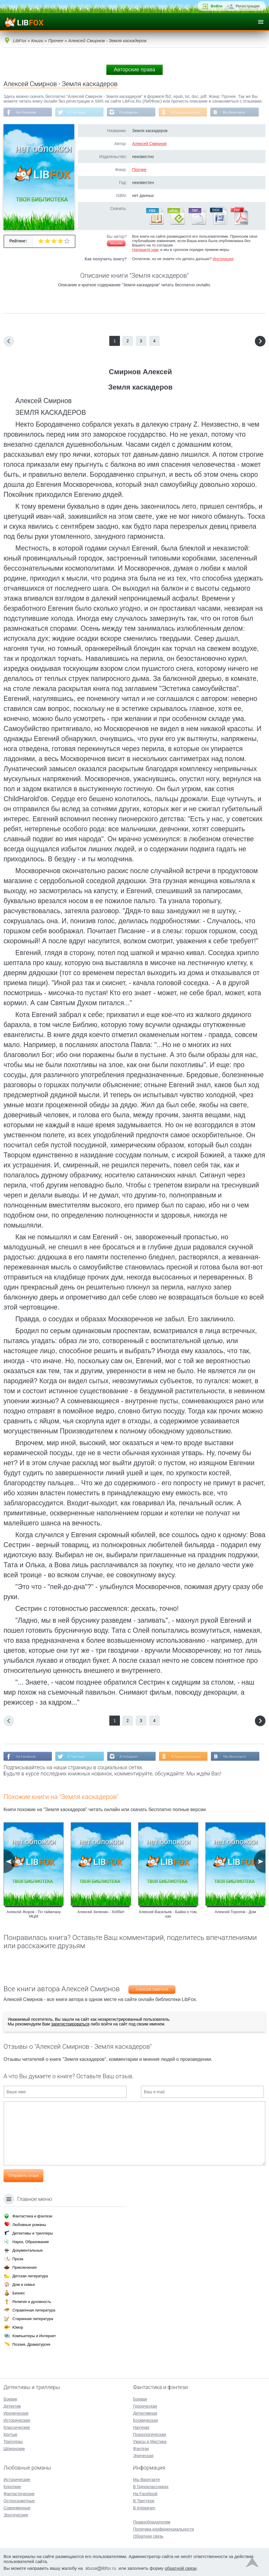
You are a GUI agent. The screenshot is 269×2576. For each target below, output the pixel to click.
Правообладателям (151, 2521)
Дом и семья (23, 2284)
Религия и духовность (31, 2301)
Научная (141, 2426)
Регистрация (248, 6)
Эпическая (143, 2455)
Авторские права (134, 70)
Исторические (17, 2419)
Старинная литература (32, 2318)
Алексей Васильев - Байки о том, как (168, 1914)
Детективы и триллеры (32, 2232)
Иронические (16, 2412)
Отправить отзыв (23, 2176)
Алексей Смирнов (149, 144)
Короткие (12, 2486)
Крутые (10, 2434)
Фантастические (19, 2493)
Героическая (145, 2405)
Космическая (145, 2419)
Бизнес (18, 2292)
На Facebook (26, 112)
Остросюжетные (19, 2500)
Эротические (16, 2514)
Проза (17, 2258)
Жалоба (116, 243)
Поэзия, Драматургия (31, 2344)
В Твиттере (77, 112)
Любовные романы (29, 2224)
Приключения (24, 2267)
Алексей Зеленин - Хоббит (100, 1912)
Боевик (10, 2398)
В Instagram (130, 112)
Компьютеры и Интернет (34, 2335)
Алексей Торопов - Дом (235, 1912)
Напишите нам (145, 250)
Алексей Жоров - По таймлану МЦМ (33, 1914)
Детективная (145, 2412)
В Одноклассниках (188, 112)
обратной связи (181, 2567)
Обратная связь (148, 2535)
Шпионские (14, 2448)
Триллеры (13, 2441)
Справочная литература (33, 2309)
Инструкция (223, 259)
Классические (17, 2426)
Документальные (27, 2250)
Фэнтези (141, 2448)
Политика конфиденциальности (163, 2528)
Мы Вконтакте (237, 112)
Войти (216, 6)
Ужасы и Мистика (149, 2441)
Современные (17, 2507)
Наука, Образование (30, 2241)
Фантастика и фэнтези (32, 2215)
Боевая (140, 2398)
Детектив (12, 2405)
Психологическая (149, 2434)
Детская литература (30, 2275)
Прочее (139, 169)
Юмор (17, 2326)
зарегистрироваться (70, 2024)
